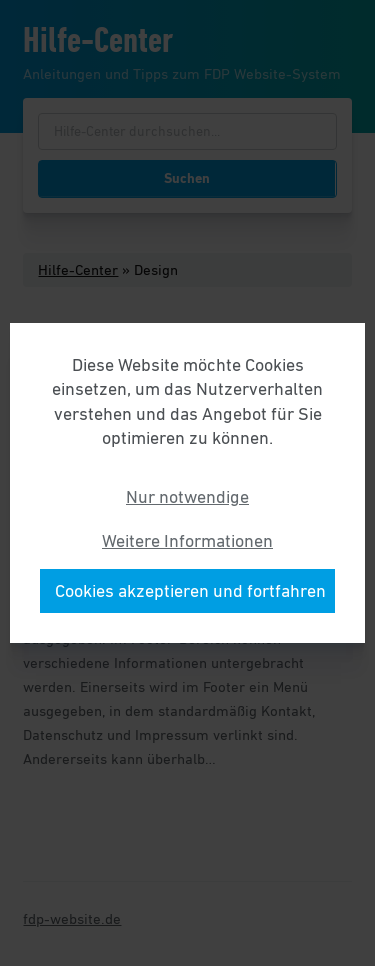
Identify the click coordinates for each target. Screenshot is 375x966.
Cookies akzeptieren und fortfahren (190, 591)
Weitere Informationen (187, 541)
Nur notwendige (187, 497)
